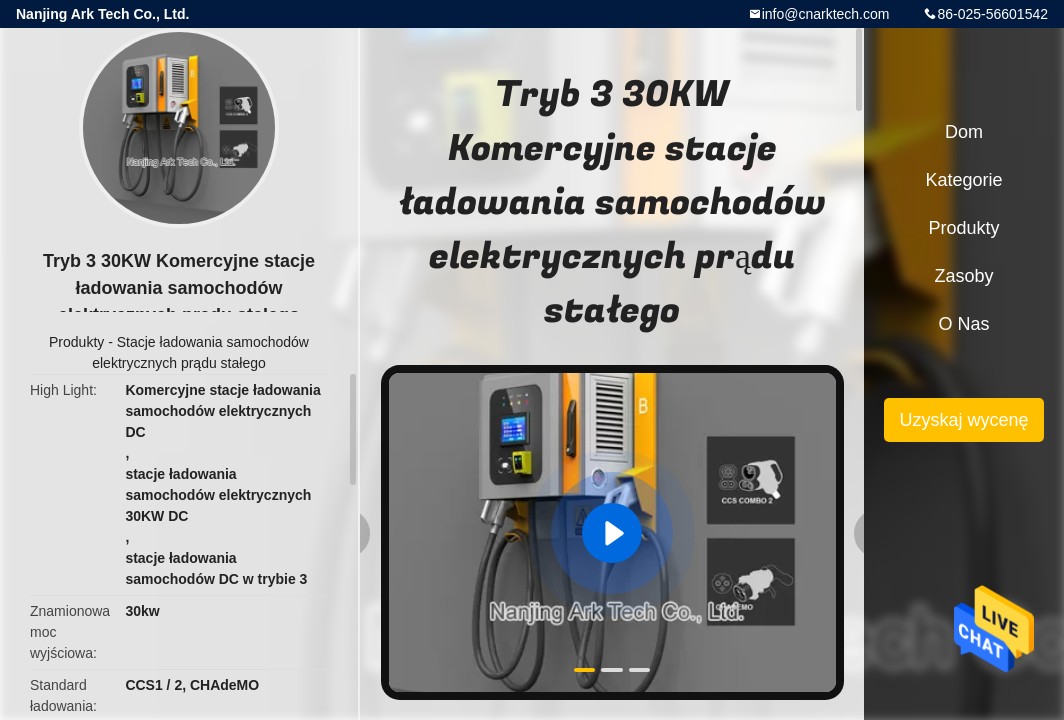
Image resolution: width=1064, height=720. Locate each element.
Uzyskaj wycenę (963, 420)
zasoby (963, 276)
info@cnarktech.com (826, 14)
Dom (964, 132)
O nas (963, 324)
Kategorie (963, 180)
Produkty (76, 342)
